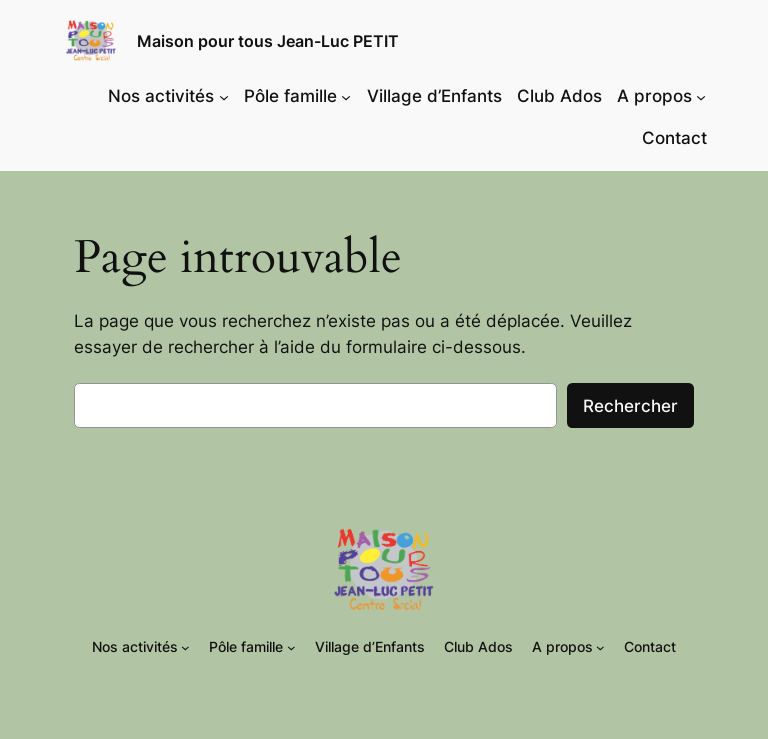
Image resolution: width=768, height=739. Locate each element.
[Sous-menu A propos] (701, 96)
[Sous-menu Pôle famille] (346, 96)
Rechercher (630, 406)
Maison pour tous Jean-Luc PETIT (268, 41)
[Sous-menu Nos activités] (224, 96)
